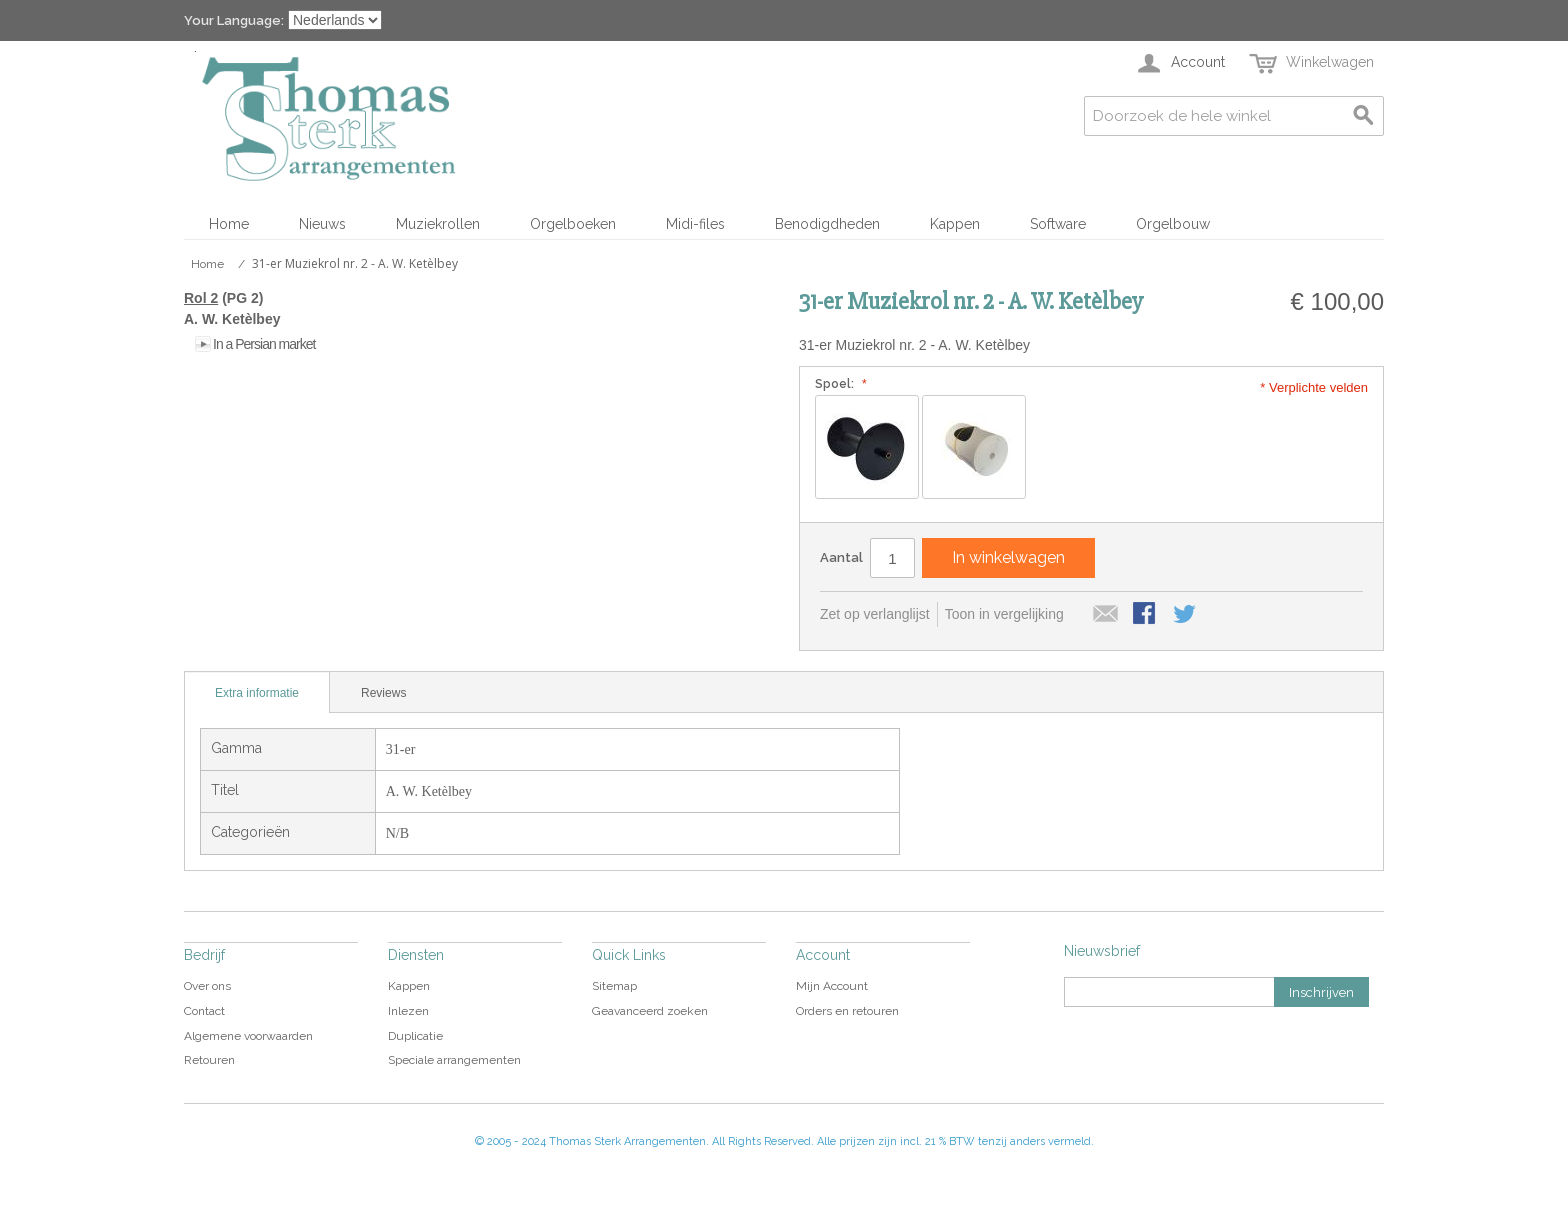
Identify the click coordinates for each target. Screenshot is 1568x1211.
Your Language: (234, 20)
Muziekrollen (438, 224)
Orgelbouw (1173, 224)
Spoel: (838, 384)
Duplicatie (415, 1036)
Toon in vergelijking (1004, 614)
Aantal (841, 557)
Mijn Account (832, 986)
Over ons (207, 986)
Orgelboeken (573, 224)
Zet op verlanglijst (875, 614)
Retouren (209, 1060)
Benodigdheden (827, 224)
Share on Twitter (1186, 615)
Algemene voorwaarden (248, 1036)
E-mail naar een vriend (1106, 615)
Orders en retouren (847, 1011)
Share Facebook (1146, 615)
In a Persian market (264, 344)
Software (1058, 224)
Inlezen (408, 1011)
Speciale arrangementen (454, 1060)
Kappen (955, 224)
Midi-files (695, 224)
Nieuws (322, 224)
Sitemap (614, 986)
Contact (204, 1011)
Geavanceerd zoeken (650, 1011)
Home (229, 224)
